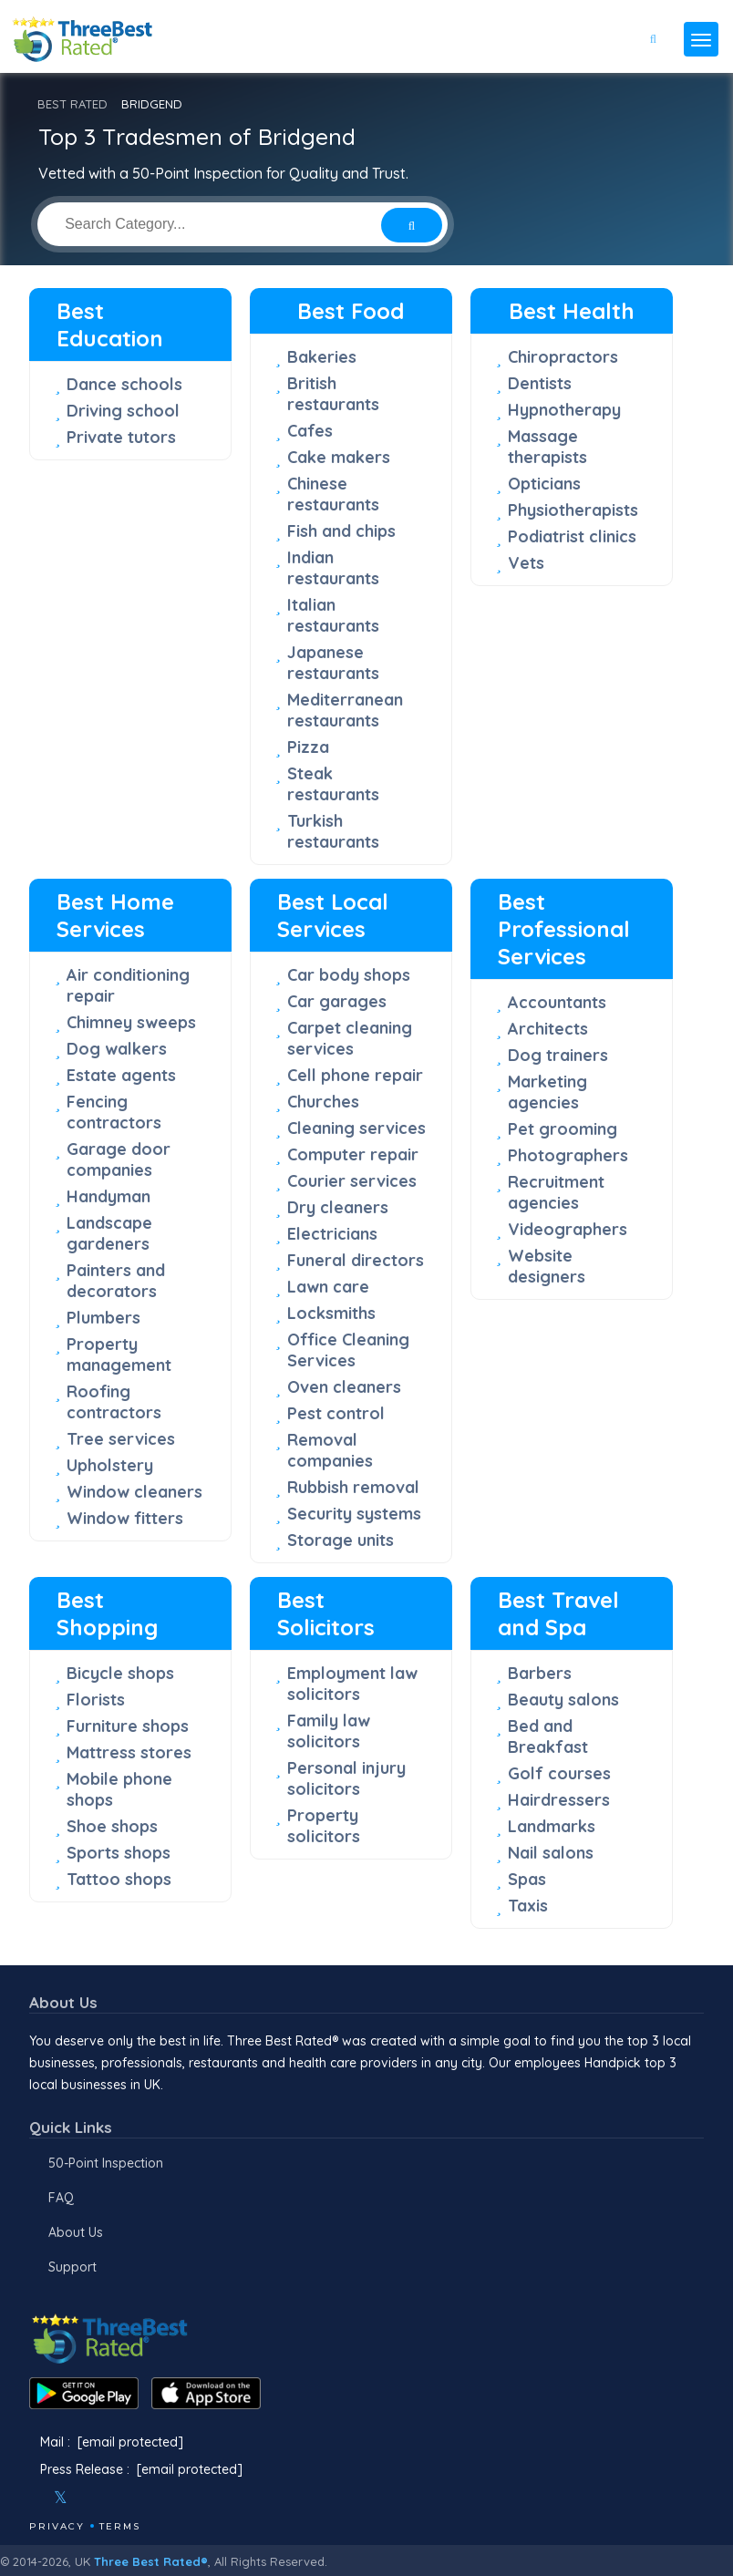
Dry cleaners (337, 1207)
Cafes (310, 430)
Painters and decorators (116, 1281)
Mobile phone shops (119, 1789)
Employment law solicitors (352, 1684)
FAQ (61, 2198)
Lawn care (328, 1286)
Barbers (540, 1673)
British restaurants (333, 394)
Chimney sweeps (131, 1022)
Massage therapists (547, 447)
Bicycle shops (120, 1673)
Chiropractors (563, 356)
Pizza (308, 747)
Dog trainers (558, 1055)
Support (72, 2267)
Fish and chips (341, 530)
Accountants (557, 1002)
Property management (119, 1355)
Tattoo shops (119, 1879)
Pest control (336, 1413)
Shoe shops (112, 1826)
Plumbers (103, 1317)
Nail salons (551, 1852)
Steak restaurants (333, 784)
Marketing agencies (547, 1092)
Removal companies (330, 1450)
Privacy (57, 2526)
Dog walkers (117, 1048)
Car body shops (348, 974)
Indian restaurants (333, 568)
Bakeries (321, 356)
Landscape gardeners (109, 1233)
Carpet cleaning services (349, 1038)
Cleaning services (356, 1128)
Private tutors (121, 437)
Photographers (568, 1155)
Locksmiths (331, 1313)
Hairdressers (559, 1799)
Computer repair (352, 1154)
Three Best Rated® (151, 2561)
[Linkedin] (139, 2497)
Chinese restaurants (333, 494)
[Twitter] (60, 2497)
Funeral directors (355, 1260)
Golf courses (559, 1773)
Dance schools (124, 384)
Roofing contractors (114, 1402)
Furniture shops (128, 1726)
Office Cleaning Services (348, 1350)
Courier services (352, 1180)
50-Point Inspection (105, 2163)
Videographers (567, 1229)
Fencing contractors (114, 1112)
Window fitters (125, 1518)
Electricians (332, 1233)
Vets (526, 562)
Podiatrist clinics (572, 536)
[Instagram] (90, 2497)
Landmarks (551, 1826)
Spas (527, 1879)
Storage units (340, 1540)
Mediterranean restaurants (345, 710)
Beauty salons (563, 1699)
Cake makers (338, 457)
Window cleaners (134, 1491)
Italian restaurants (333, 615)
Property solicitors (323, 1826)
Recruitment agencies (556, 1192)
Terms (119, 2526)
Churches (323, 1101)
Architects (548, 1028)
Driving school (123, 410)
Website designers (546, 1266)
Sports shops (118, 1852)
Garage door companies (118, 1159)
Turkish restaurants (333, 831)
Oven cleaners (344, 1386)
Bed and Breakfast (548, 1736)
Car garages (337, 1001)
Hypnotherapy (564, 409)
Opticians (544, 483)
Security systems (354, 1513)
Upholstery (110, 1465)
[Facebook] (31, 2497)
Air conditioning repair (128, 985)
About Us (75, 2232)
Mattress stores (129, 1752)
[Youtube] (115, 2497)
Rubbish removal (353, 1487)
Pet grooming (562, 1128)
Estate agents (121, 1075)
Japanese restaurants (333, 663)
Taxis (528, 1905)
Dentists (540, 383)
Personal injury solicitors (346, 1778)
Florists (96, 1699)
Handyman (108, 1196)
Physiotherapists (573, 510)
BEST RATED (72, 104)
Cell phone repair (355, 1075)
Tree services (121, 1438)
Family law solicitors (328, 1731)
